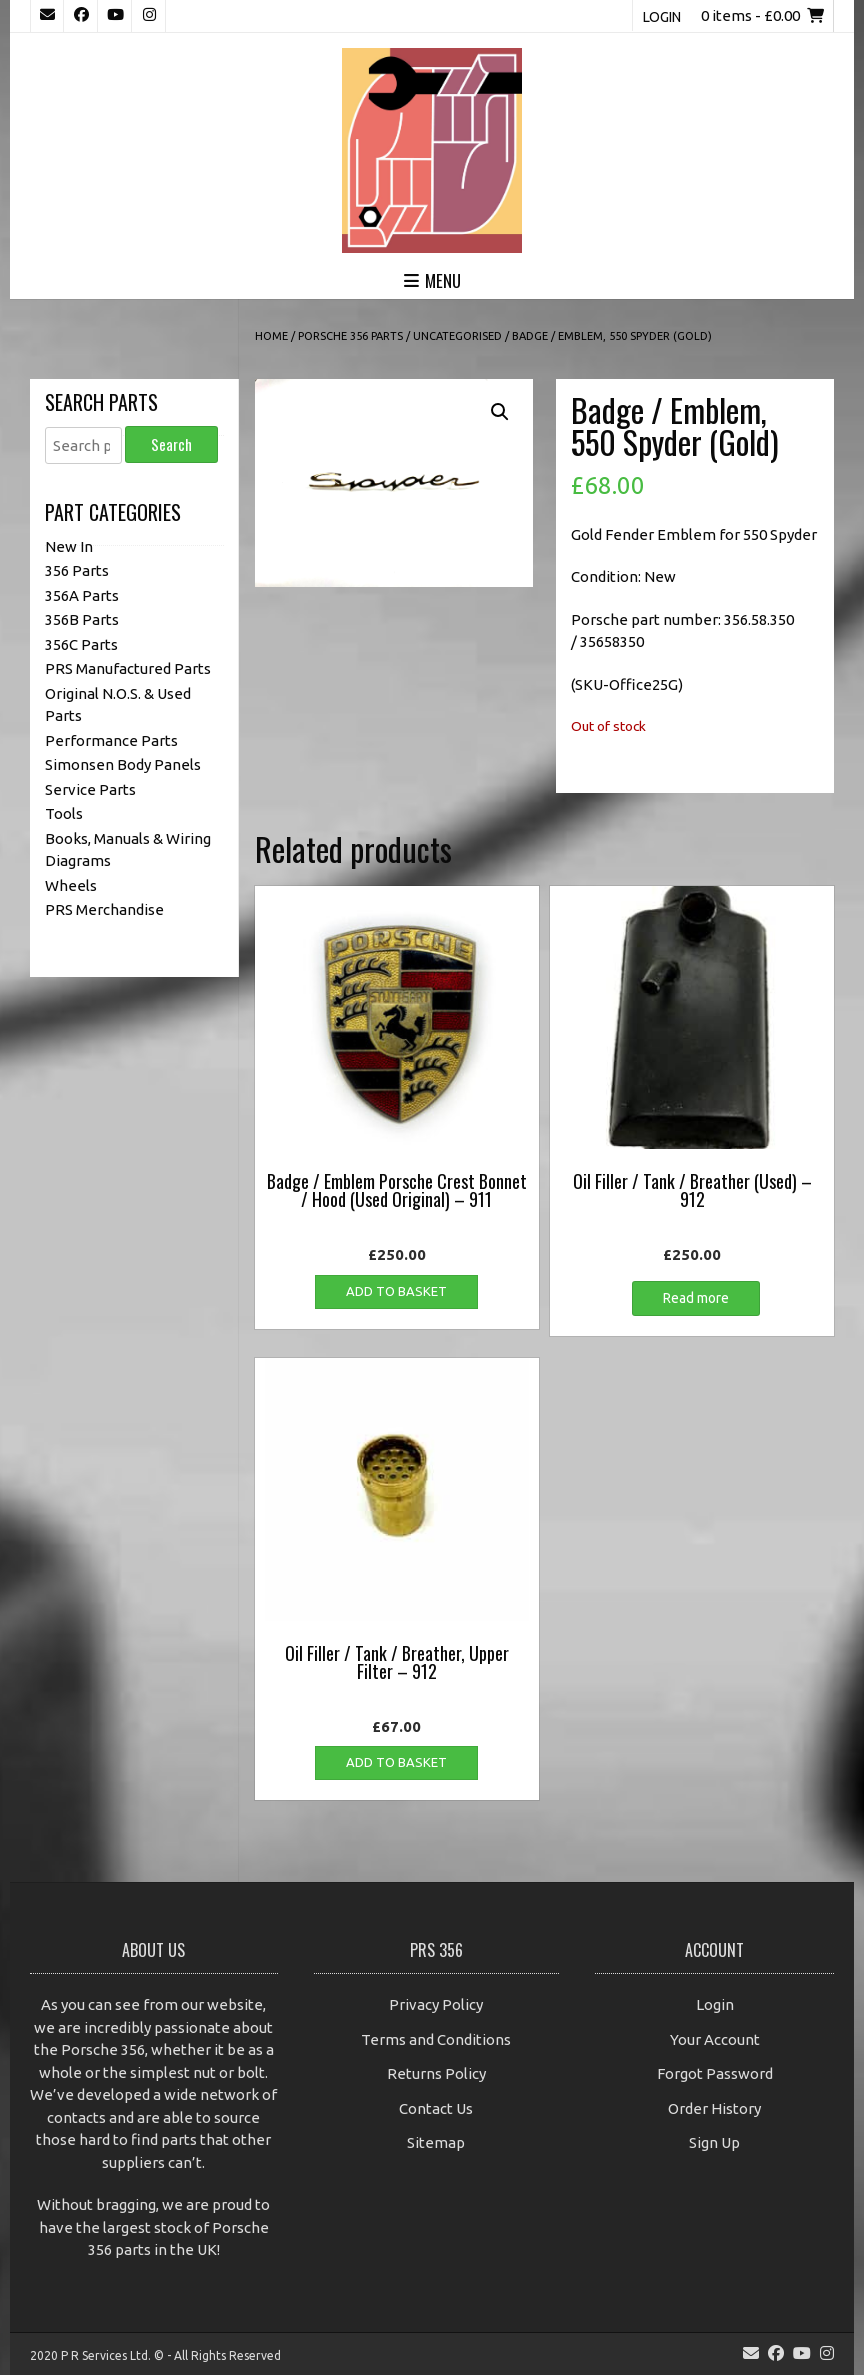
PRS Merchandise (104, 909)
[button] (500, 412)
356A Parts (82, 595)
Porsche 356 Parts (350, 336)
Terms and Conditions (436, 2039)
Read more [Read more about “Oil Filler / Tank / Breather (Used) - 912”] (696, 1298)
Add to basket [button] (396, 1291)
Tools (64, 813)
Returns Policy (436, 2073)
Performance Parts (111, 740)
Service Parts (90, 789)
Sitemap (436, 2142)
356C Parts (81, 644)
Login (662, 17)
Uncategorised (457, 336)
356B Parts (82, 619)
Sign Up (714, 2142)
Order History (714, 2108)
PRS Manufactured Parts (128, 668)
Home (271, 336)
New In (69, 546)
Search (171, 444)
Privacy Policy (436, 2004)
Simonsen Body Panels (123, 764)
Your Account (715, 2039)
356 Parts (77, 570)
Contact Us (436, 2108)
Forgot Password (715, 2073)
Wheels (71, 885)
